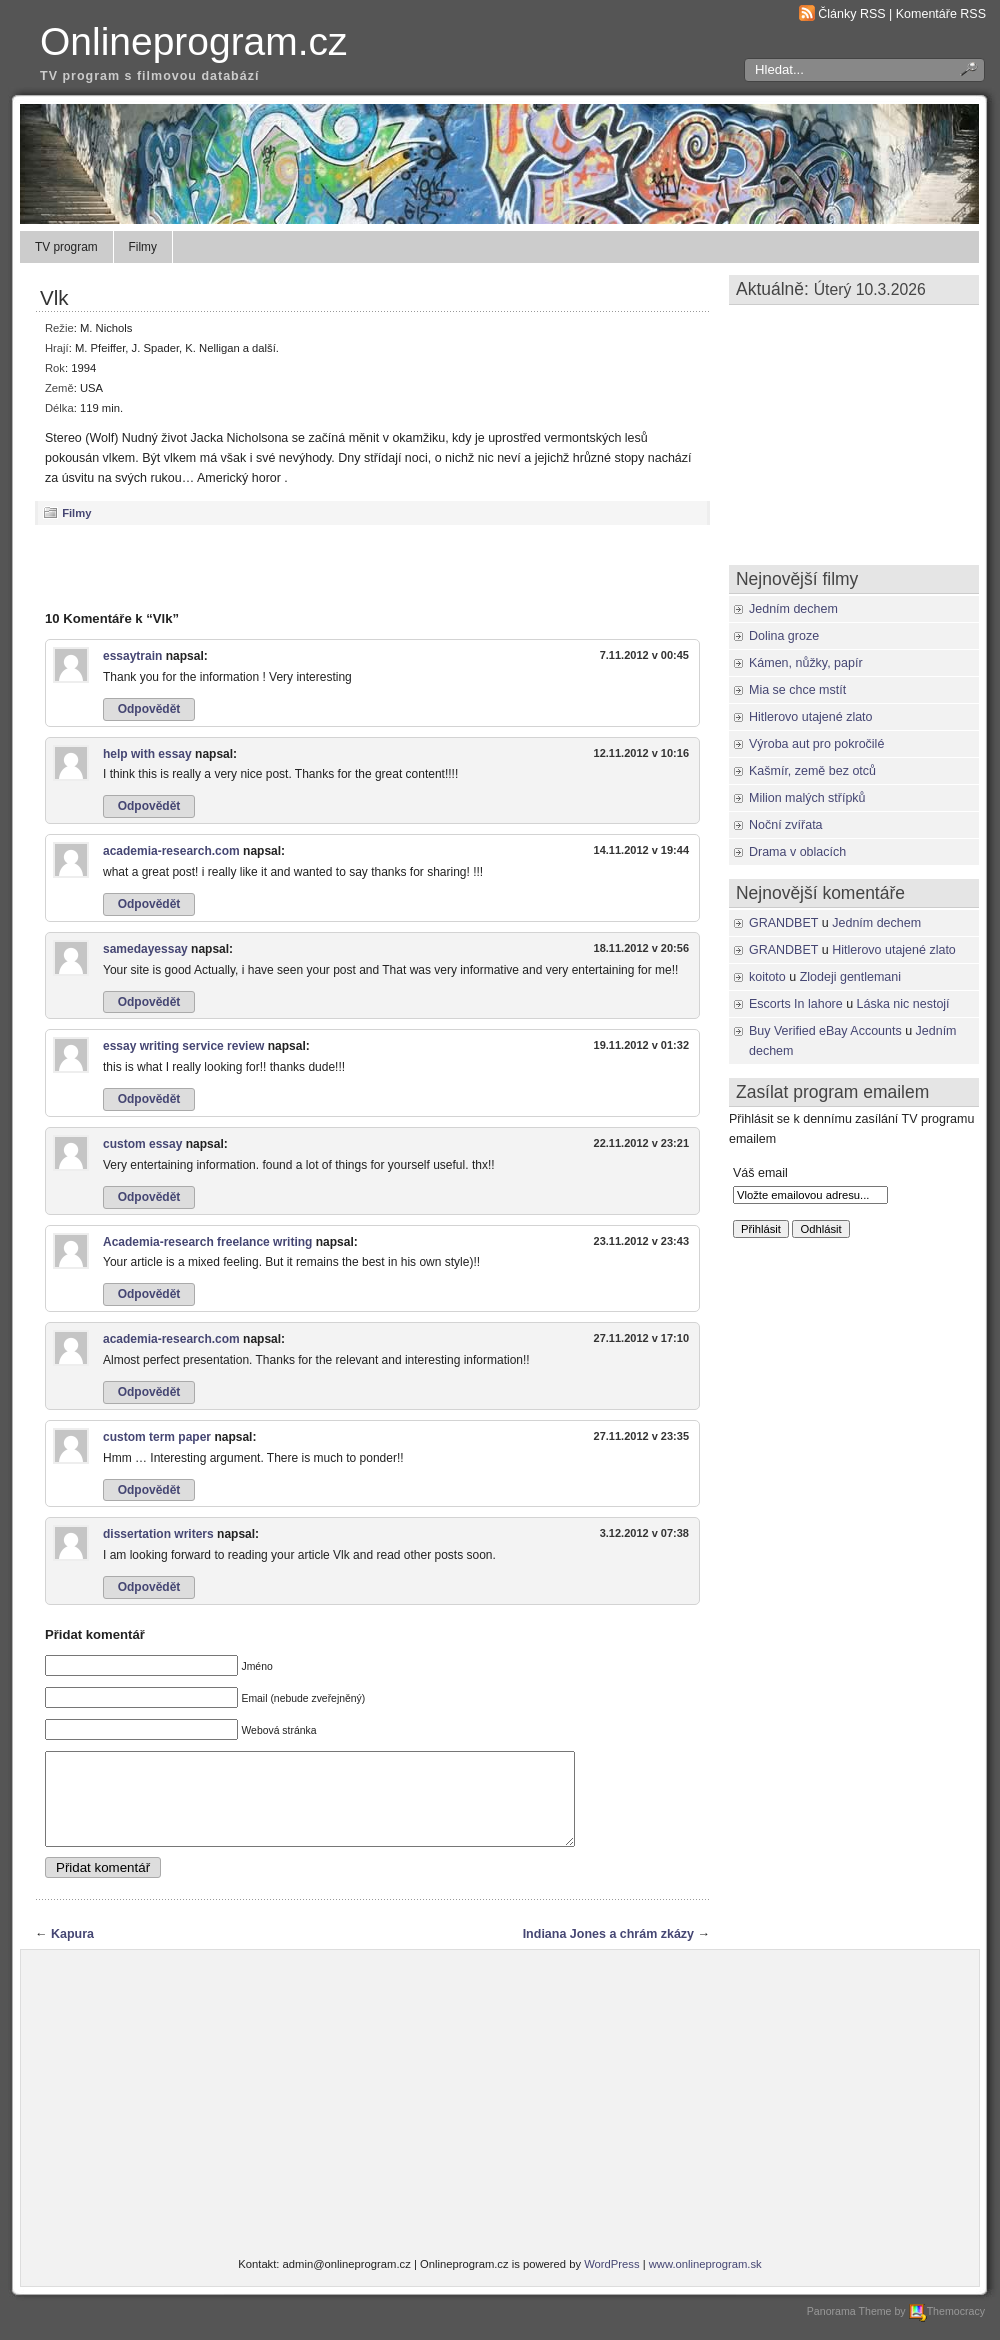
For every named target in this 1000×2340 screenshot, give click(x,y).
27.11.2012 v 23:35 (641, 1436)
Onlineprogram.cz (194, 41)
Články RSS (851, 14)
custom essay (142, 1144)
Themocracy (947, 2329)
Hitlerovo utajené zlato (811, 717)
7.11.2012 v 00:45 (644, 655)
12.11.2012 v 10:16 (641, 753)
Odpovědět (149, 709)
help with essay (147, 754)
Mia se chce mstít (797, 690)
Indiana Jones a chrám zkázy (608, 1952)
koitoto (767, 977)
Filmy (143, 247)
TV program (66, 247)
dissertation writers (158, 1534)
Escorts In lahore (796, 1004)
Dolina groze (784, 636)
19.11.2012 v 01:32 (641, 1045)
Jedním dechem (793, 609)
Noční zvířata (786, 825)
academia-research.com (171, 851)
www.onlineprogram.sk (705, 2282)
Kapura (72, 1952)
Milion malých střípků (807, 798)
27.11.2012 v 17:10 (641, 1338)
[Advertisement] (373, 567)
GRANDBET (783, 923)
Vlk (54, 297)
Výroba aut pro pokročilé (816, 744)
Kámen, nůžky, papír (806, 663)
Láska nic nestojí (903, 1004)
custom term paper (157, 1437)
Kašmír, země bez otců (812, 771)
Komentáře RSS (941, 14)
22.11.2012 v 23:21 (641, 1143)
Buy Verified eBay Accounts (825, 1031)
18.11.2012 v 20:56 (641, 948)
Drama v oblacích (797, 852)
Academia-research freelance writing (207, 1242)
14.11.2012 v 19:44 (641, 850)
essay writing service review (183, 1046)
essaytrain (132, 656)
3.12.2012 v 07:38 (644, 1533)
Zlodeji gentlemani (850, 977)
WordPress (611, 2282)
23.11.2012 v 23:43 (641, 1241)
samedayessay (145, 949)
